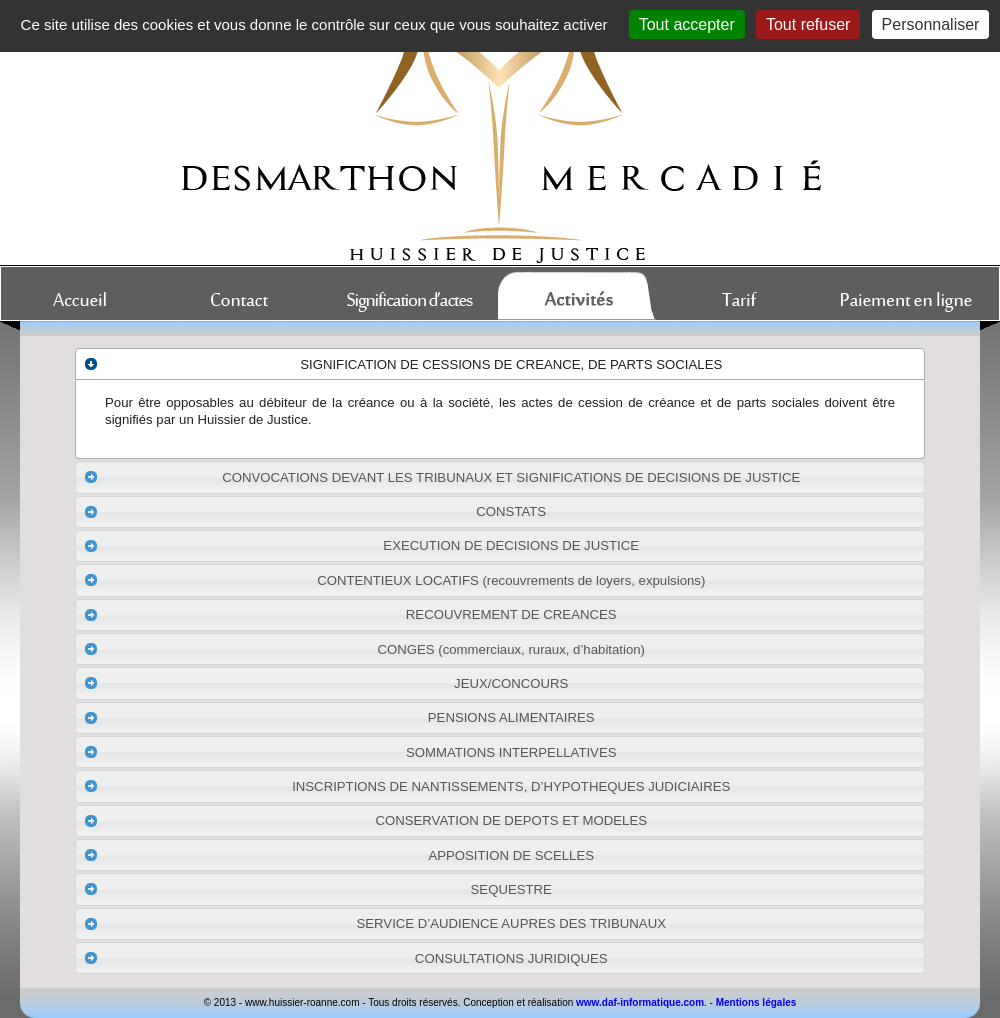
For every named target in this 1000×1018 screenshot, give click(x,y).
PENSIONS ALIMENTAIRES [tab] (339, 718)
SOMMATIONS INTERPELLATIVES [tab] (350, 752)
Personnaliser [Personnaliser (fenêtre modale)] (931, 24)
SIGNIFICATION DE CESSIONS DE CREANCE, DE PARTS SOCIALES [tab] (403, 364)
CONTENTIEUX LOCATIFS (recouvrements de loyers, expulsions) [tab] (394, 580)
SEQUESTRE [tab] (317, 889)
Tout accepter (687, 24)
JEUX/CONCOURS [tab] (326, 683)
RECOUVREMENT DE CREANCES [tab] (350, 615)
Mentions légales (756, 1002)
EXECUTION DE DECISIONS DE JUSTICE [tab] (361, 546)
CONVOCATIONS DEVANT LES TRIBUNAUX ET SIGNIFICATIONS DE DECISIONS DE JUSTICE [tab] (442, 477)
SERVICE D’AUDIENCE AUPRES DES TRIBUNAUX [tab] (374, 924)
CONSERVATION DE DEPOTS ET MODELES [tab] (365, 821)
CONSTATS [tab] (315, 512)
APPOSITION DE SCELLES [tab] (338, 855)
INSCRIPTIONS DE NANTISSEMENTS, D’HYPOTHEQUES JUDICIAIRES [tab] (407, 786)
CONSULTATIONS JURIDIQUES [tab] (345, 958)
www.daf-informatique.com (640, 1002)
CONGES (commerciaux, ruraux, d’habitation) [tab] (364, 649)
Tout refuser (808, 24)
